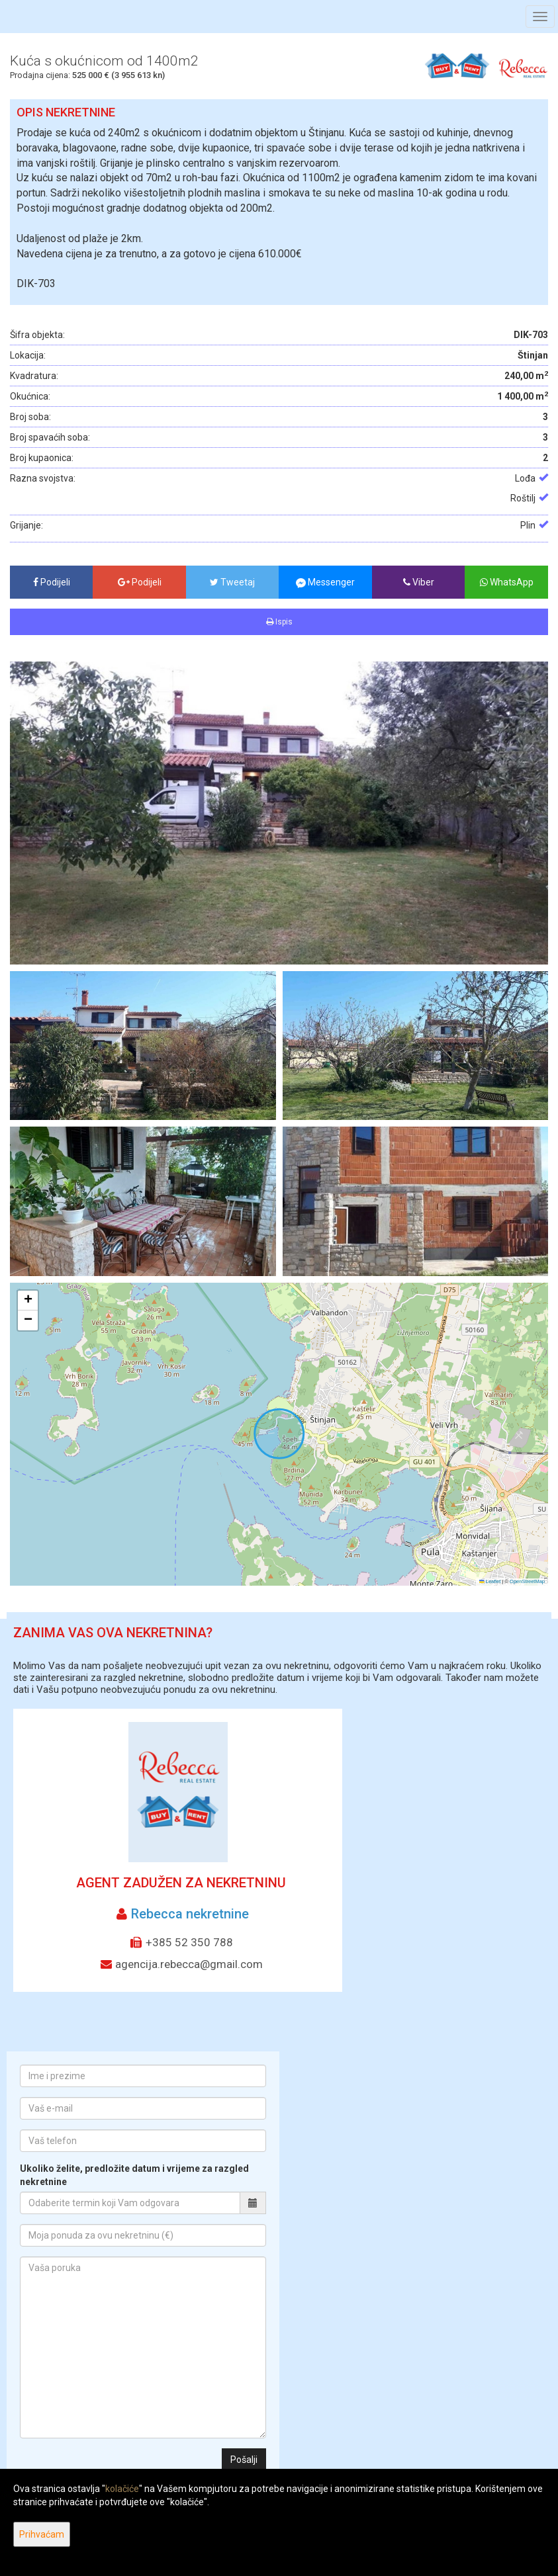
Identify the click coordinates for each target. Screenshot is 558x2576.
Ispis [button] (279, 621)
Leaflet (489, 1581)
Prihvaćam (41, 2534)
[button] (28, 1300)
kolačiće (122, 2488)
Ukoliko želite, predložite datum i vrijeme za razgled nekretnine (134, 2175)
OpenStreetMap (527, 1581)
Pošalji (243, 2459)
